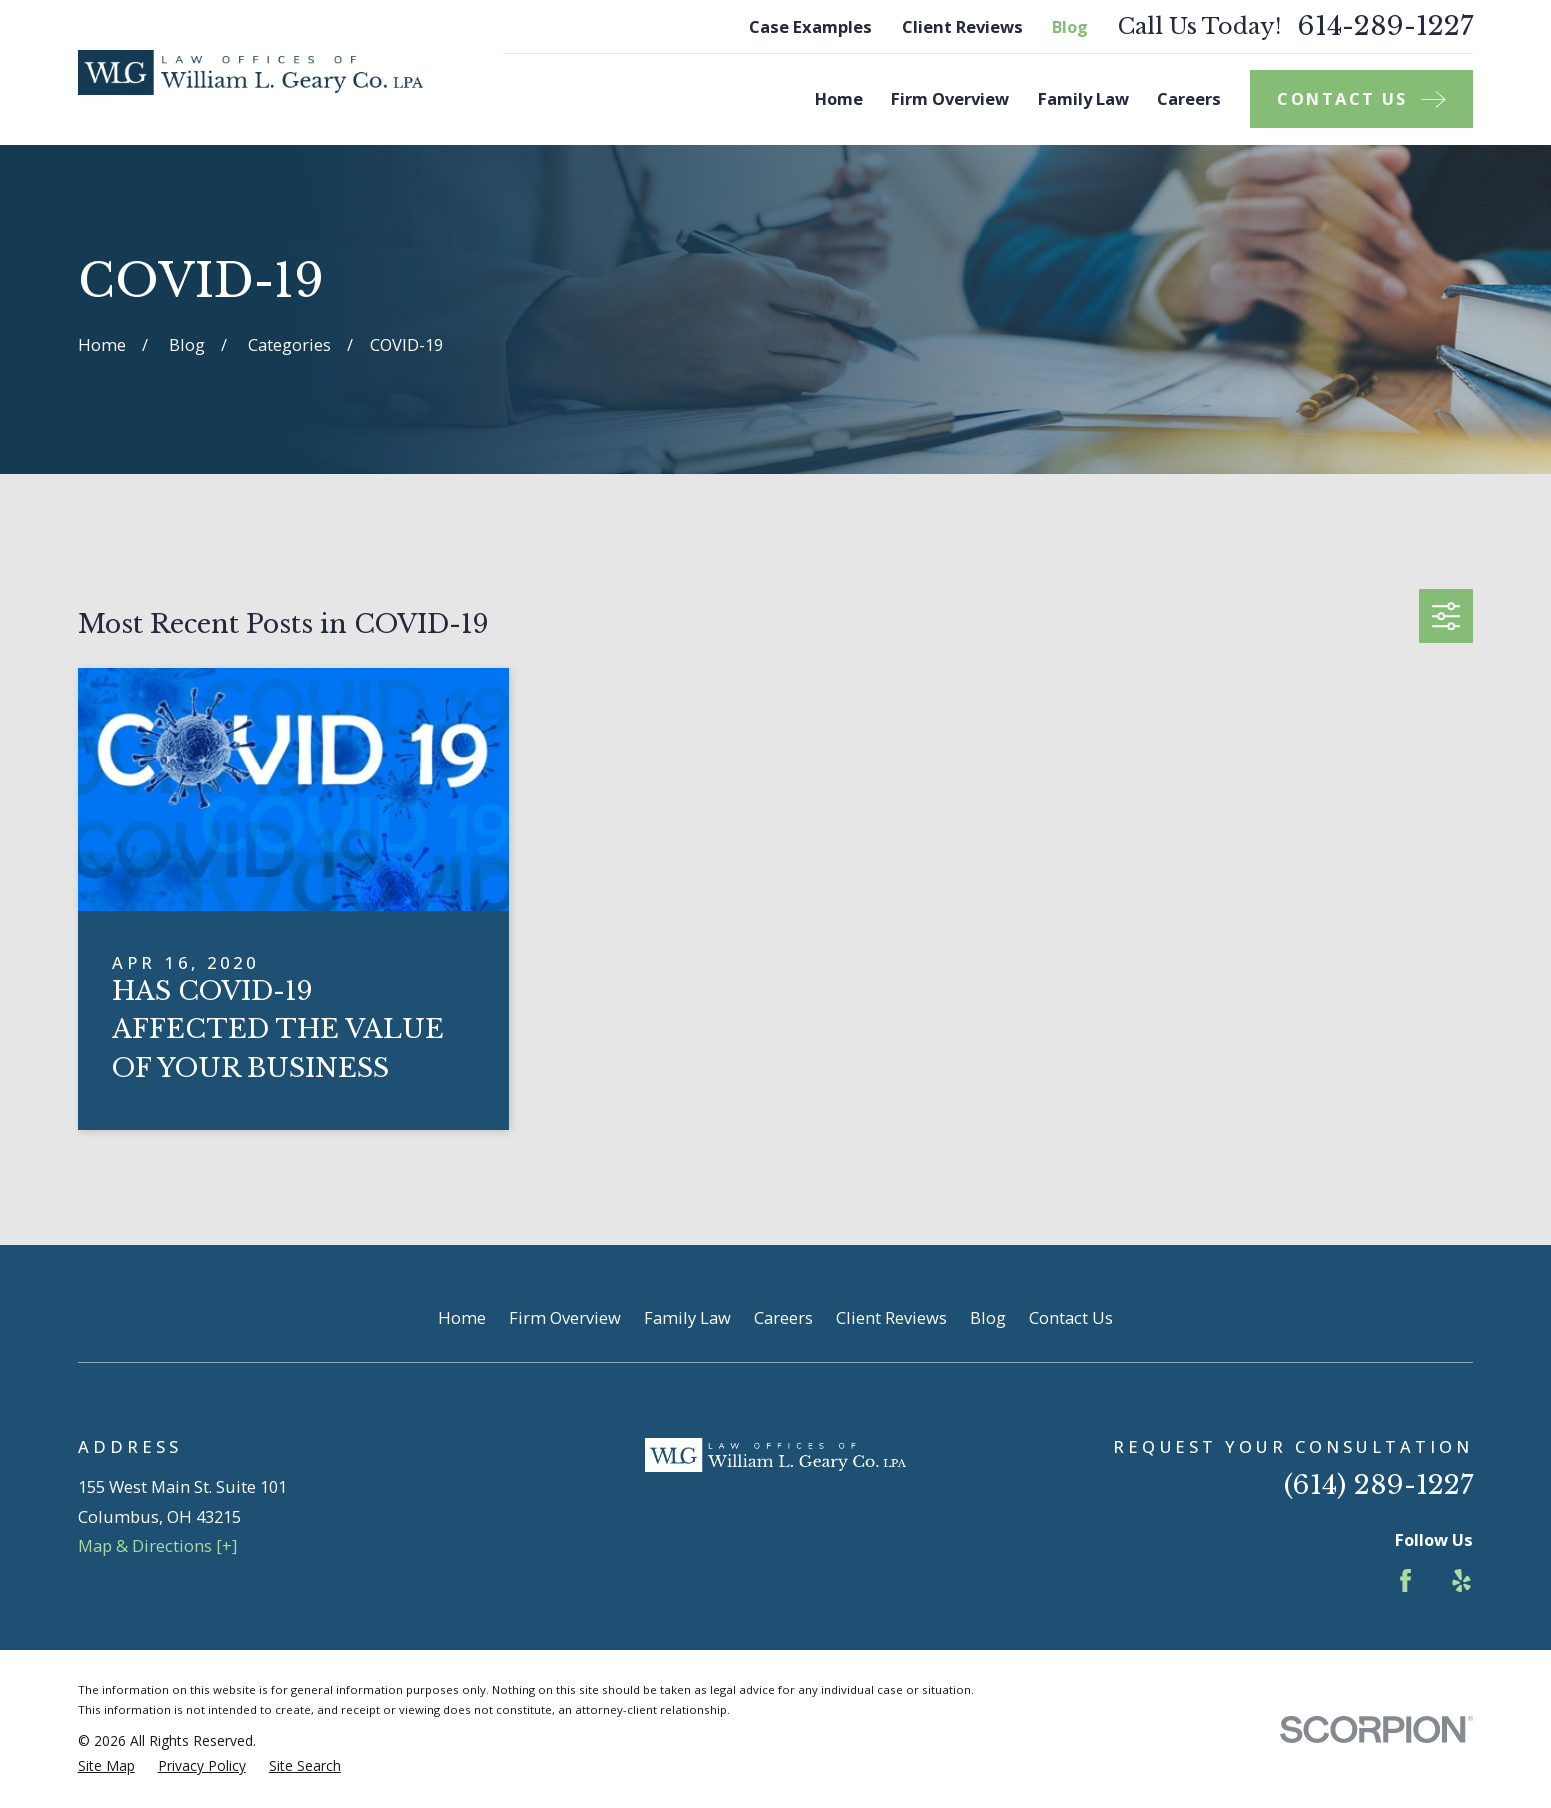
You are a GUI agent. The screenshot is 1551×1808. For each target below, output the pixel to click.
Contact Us (1071, 1317)
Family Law (687, 1317)
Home (462, 1317)
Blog (1070, 26)
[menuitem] (106, 1766)
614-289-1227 (1385, 26)
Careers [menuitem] (1189, 98)
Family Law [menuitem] (1083, 98)
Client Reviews (962, 26)
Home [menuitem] (839, 98)
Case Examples (810, 26)
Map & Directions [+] (157, 1545)
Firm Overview (565, 1317)
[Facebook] (1405, 1580)
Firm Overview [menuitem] (950, 98)
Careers (783, 1317)
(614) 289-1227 (1378, 1484)
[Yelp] (1461, 1580)
